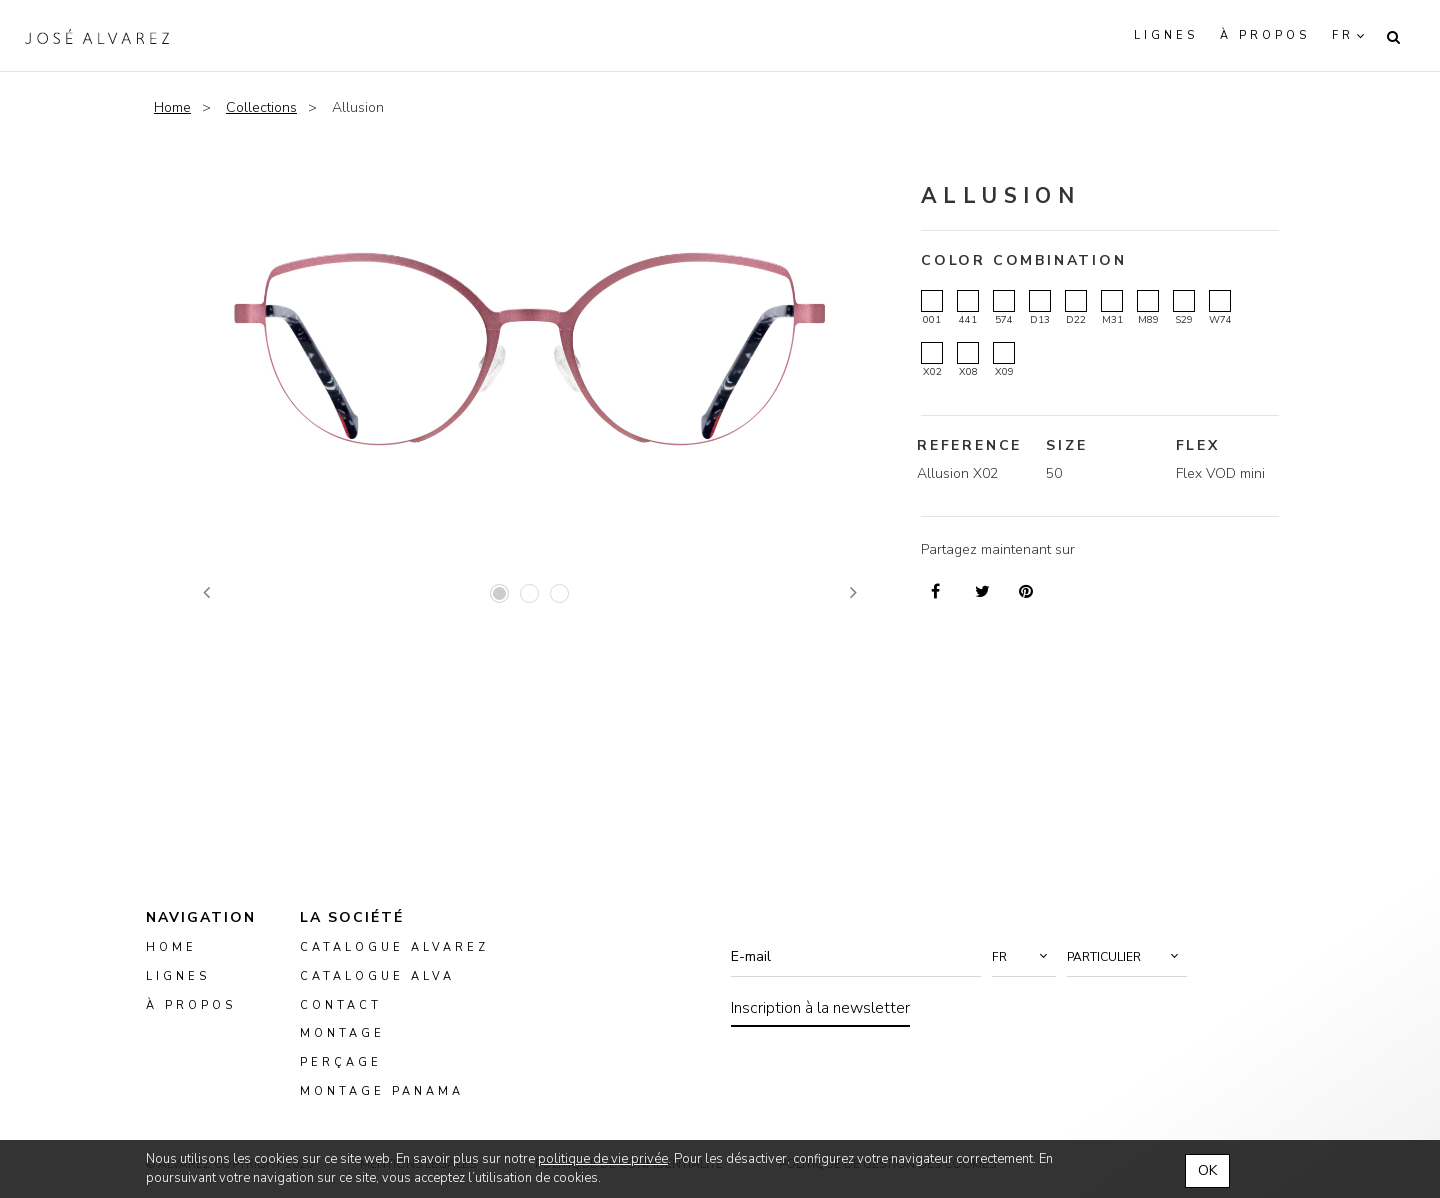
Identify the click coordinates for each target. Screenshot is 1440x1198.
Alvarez (97, 36)
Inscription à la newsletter (820, 1008)
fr (1343, 35)
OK (1207, 1170)
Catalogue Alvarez (394, 947)
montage (342, 1034)
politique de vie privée (603, 1159)
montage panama (382, 1091)
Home (172, 107)
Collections (261, 107)
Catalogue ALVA (377, 976)
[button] (1024, 957)
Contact (341, 1005)
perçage (341, 1062)
